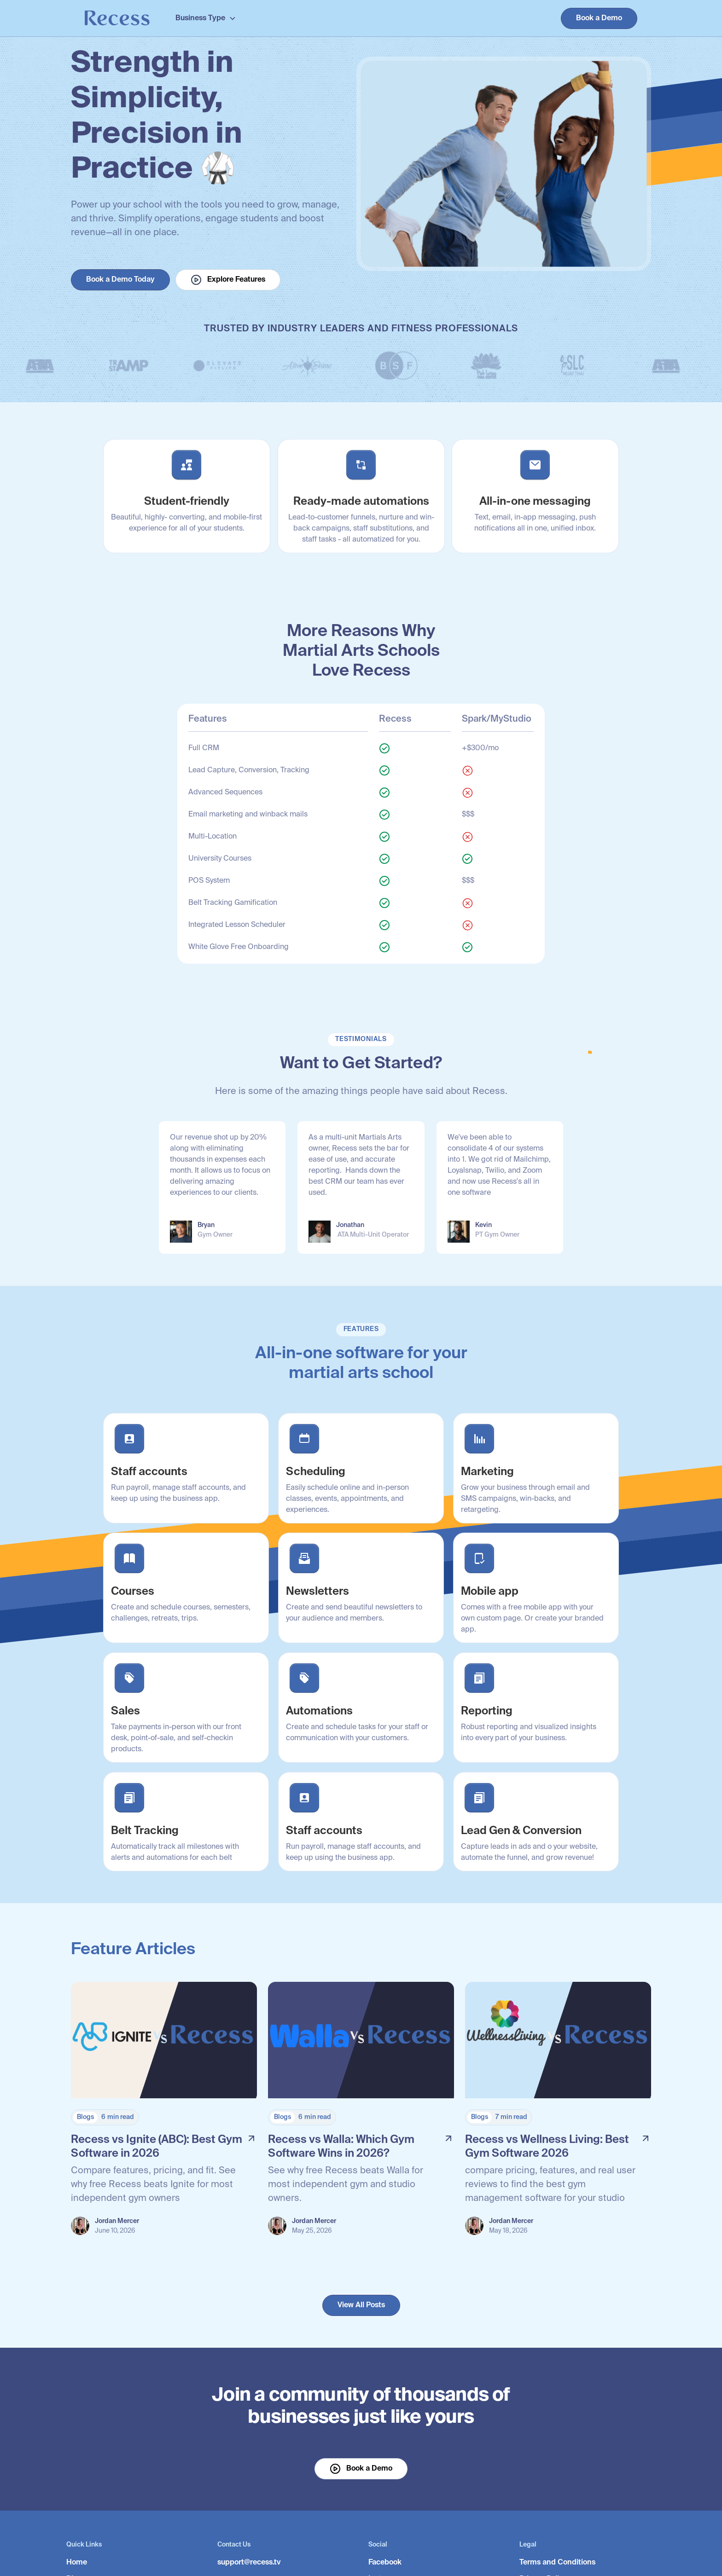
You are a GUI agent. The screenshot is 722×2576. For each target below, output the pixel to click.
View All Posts (361, 2305)
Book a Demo (599, 18)
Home (76, 2562)
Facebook (385, 2562)
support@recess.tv (249, 2562)
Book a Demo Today (120, 280)
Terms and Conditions (557, 2562)
